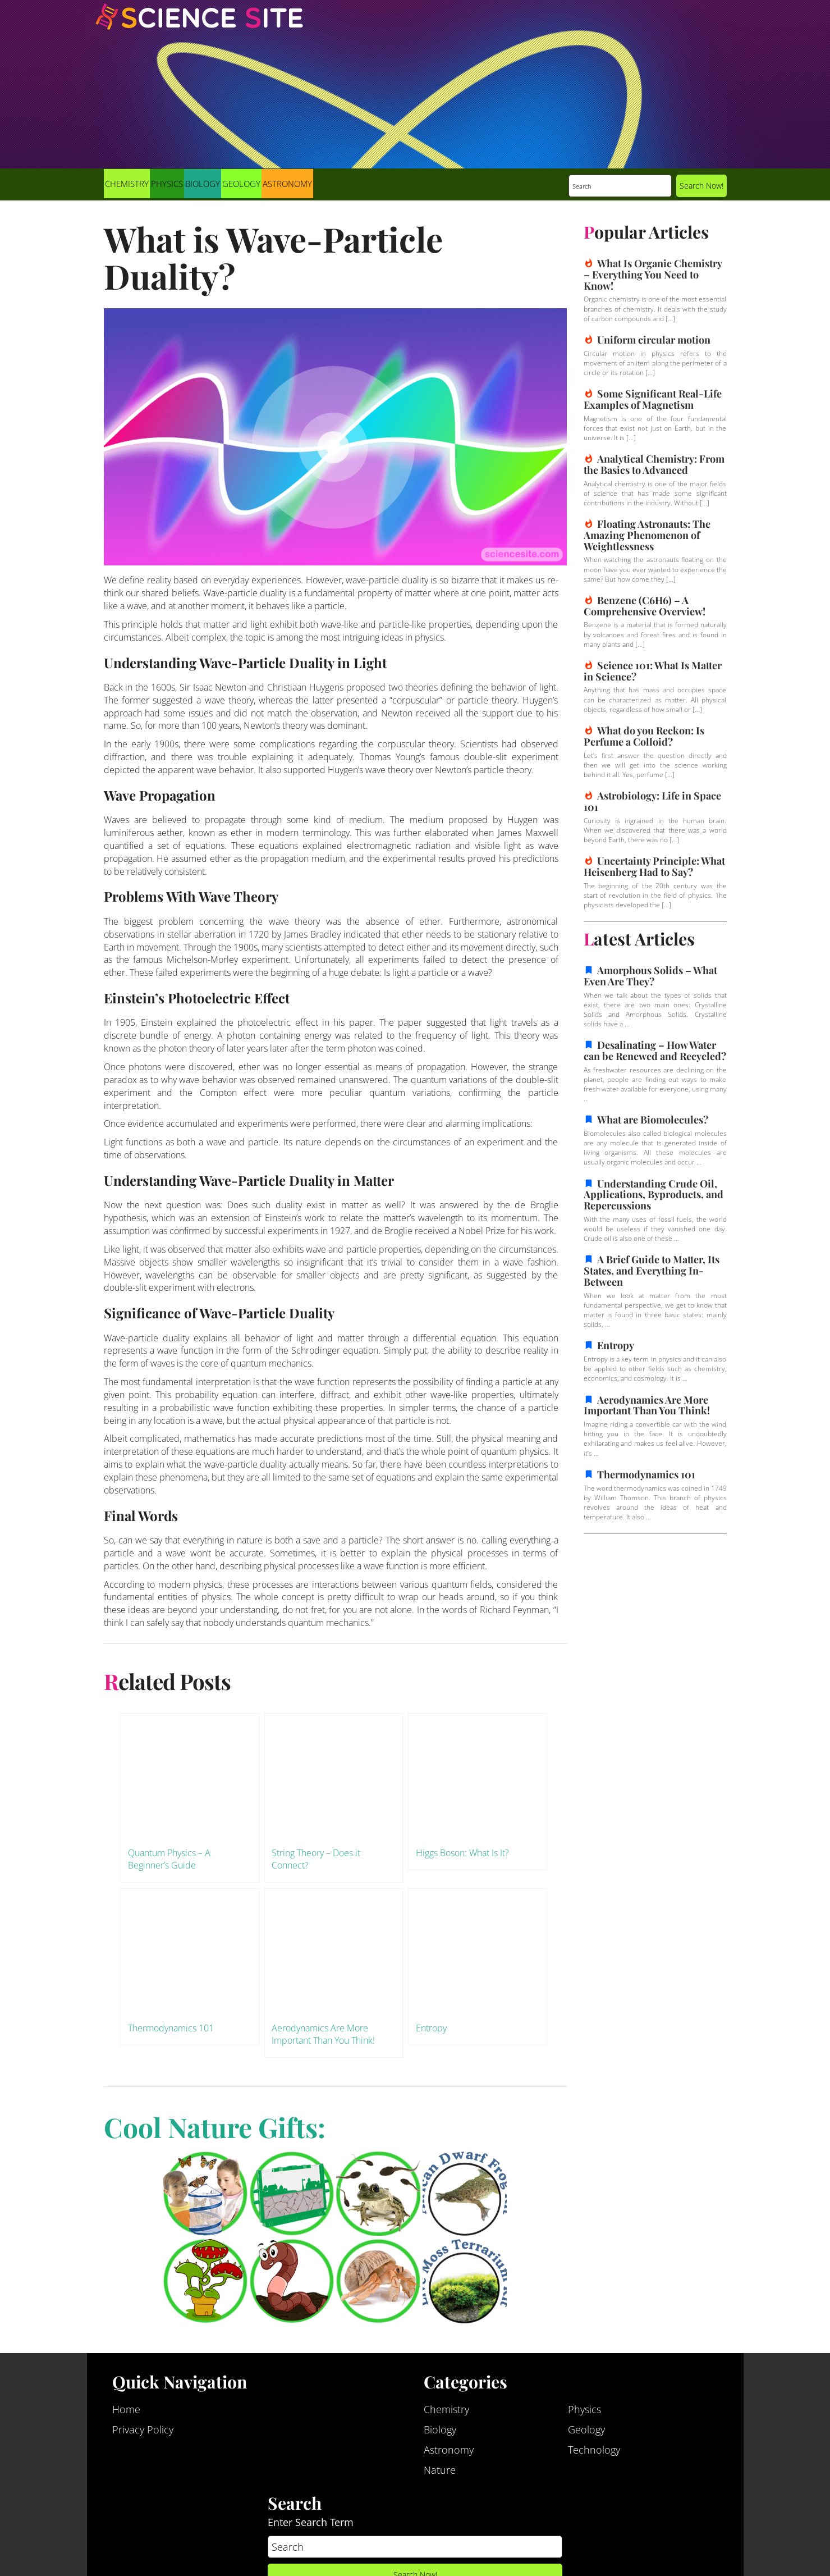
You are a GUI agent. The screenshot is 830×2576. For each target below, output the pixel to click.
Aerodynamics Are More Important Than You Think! (647, 1405)
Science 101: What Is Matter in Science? (653, 671)
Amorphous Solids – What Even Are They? (650, 975)
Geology (241, 183)
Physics (167, 183)
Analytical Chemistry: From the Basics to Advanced (654, 464)
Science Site (199, 26)
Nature (440, 2470)
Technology (594, 2449)
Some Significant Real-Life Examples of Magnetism (653, 399)
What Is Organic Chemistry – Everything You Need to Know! (653, 275)
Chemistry (127, 183)
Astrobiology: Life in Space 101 (652, 801)
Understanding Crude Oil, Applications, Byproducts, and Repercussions (653, 1195)
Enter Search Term (311, 2522)
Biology (202, 183)
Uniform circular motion (653, 339)
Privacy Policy (142, 2430)
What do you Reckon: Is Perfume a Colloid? (644, 736)
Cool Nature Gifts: (214, 2127)
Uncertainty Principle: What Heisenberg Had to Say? (654, 866)
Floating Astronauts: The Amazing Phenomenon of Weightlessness (647, 535)
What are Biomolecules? (652, 1119)
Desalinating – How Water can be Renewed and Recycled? (655, 1050)
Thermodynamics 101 (646, 1474)
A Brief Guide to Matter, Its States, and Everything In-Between (651, 1271)
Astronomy (287, 183)
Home (126, 2410)
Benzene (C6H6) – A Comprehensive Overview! (644, 605)
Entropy (615, 1345)
